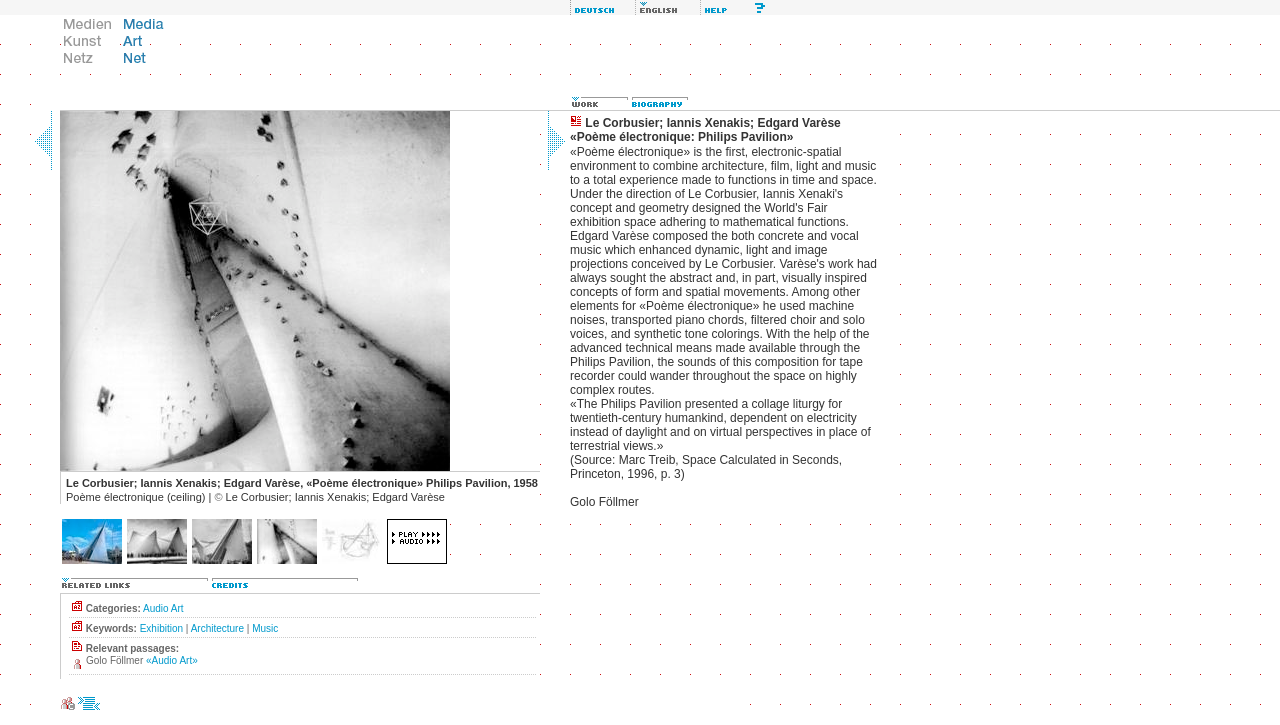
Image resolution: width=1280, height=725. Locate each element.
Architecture (217, 628)
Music (265, 628)
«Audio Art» (172, 660)
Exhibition (161, 628)
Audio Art (163, 608)
